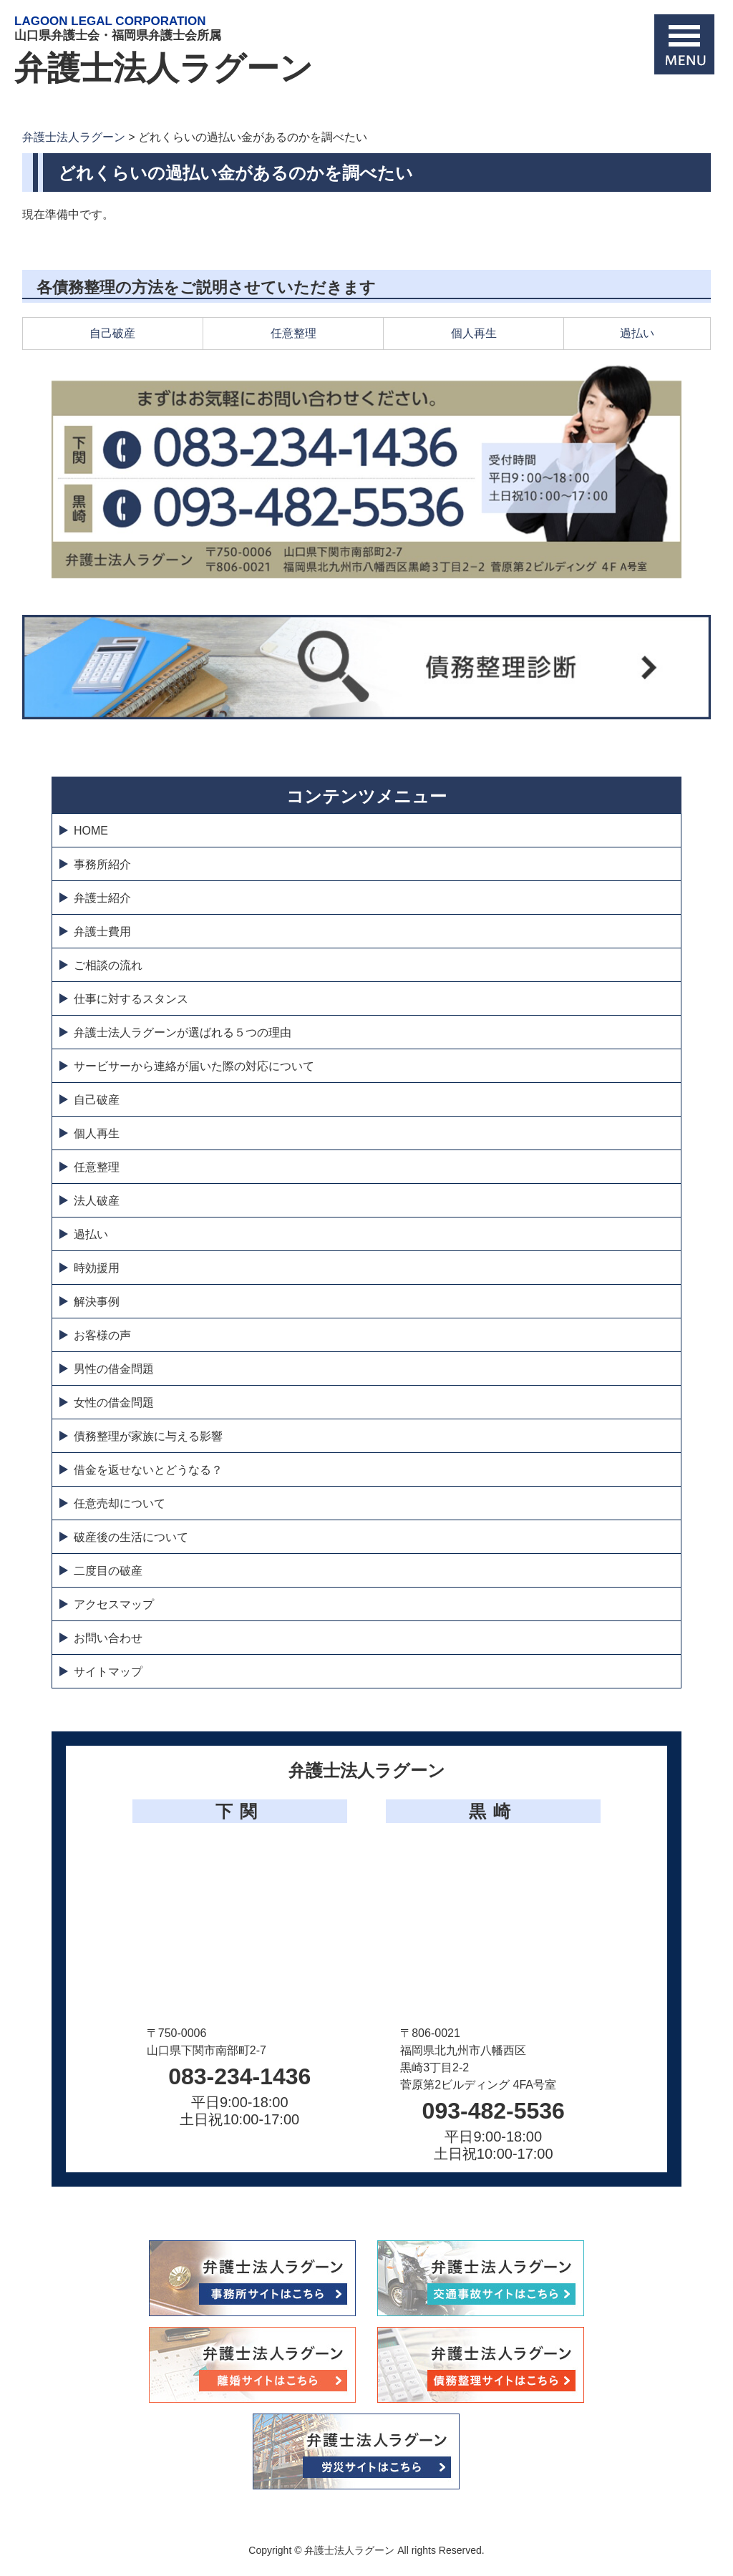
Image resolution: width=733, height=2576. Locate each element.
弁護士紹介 (102, 898)
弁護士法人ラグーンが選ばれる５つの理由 (182, 1032)
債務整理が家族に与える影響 (148, 1436)
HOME (91, 831)
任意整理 (293, 333)
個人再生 (474, 333)
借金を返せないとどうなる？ (148, 1470)
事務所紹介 (102, 864)
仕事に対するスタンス (131, 999)
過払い (637, 333)
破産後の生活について (131, 1537)
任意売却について (119, 1503)
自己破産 (112, 333)
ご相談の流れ (108, 965)
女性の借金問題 (114, 1402)
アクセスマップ (114, 1604)
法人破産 (97, 1201)
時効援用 (97, 1268)
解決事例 (97, 1302)
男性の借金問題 (114, 1369)
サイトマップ (108, 1672)
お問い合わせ (108, 1638)
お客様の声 (102, 1335)
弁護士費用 (102, 931)
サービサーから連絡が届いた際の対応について (194, 1066)
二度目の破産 (108, 1571)
